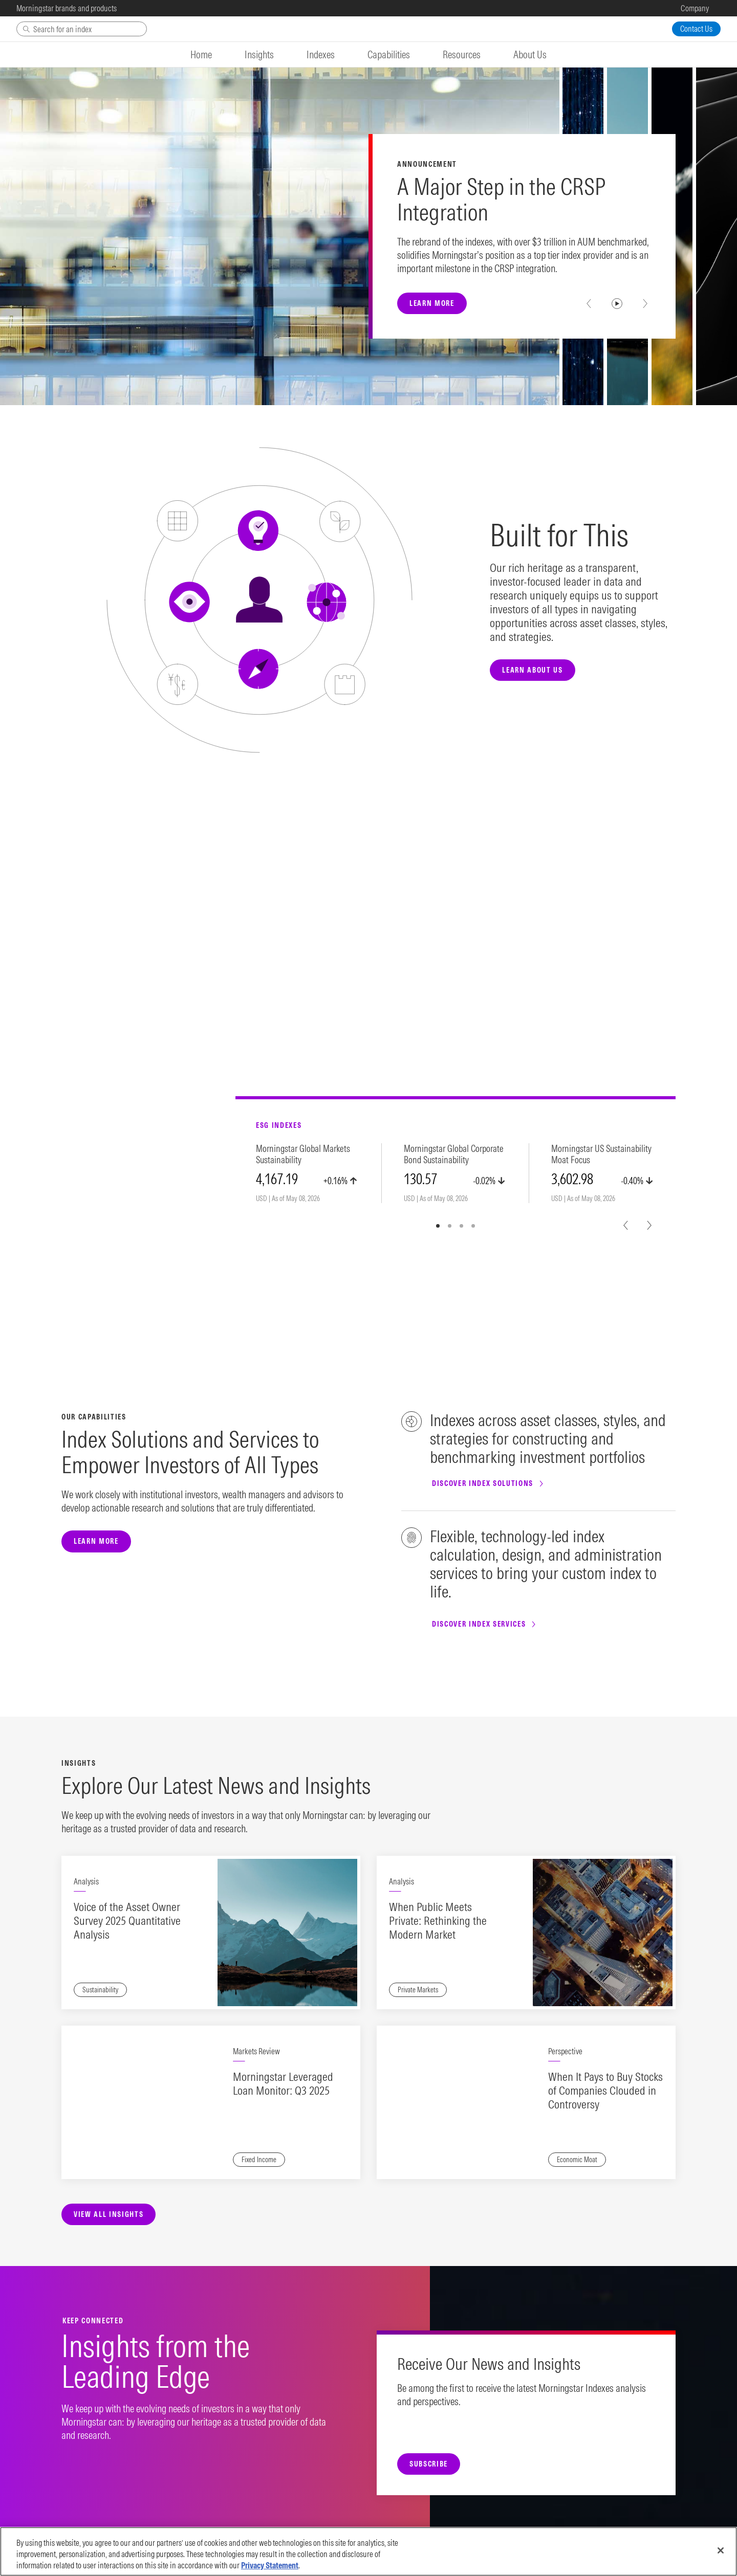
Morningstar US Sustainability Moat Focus (601, 1154)
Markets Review (256, 2051)
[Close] (720, 2550)
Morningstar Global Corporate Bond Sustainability (454, 1154)
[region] (368, 2551)
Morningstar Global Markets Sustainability (303, 1154)
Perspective (565, 2051)
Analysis (86, 1881)
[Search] (81, 28)
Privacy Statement (269, 2565)
